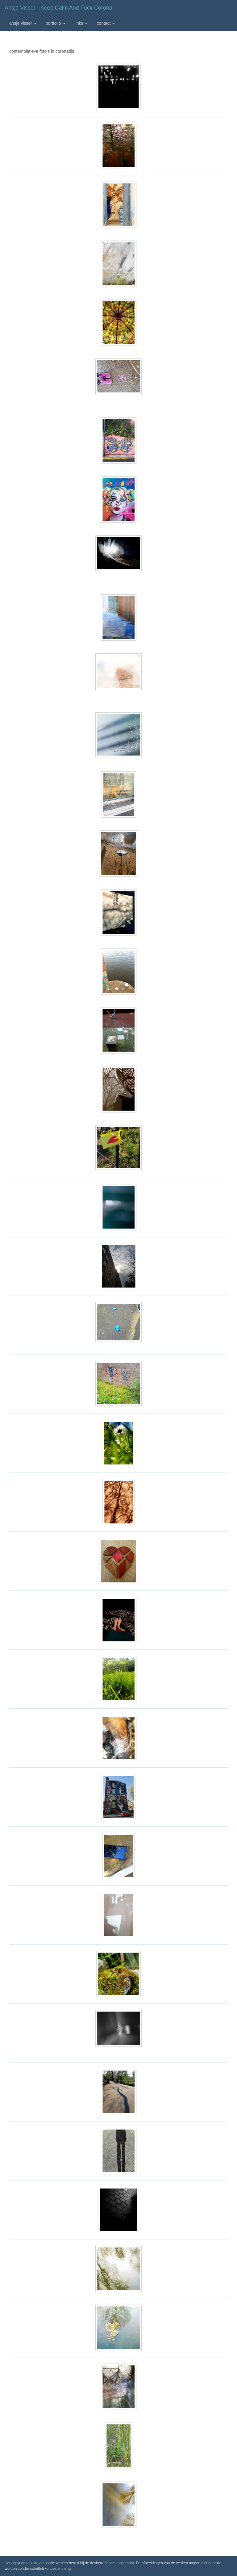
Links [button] (81, 23)
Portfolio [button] (55, 23)
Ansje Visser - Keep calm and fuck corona (58, 8)
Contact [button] (106, 23)
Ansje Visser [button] (22, 23)
